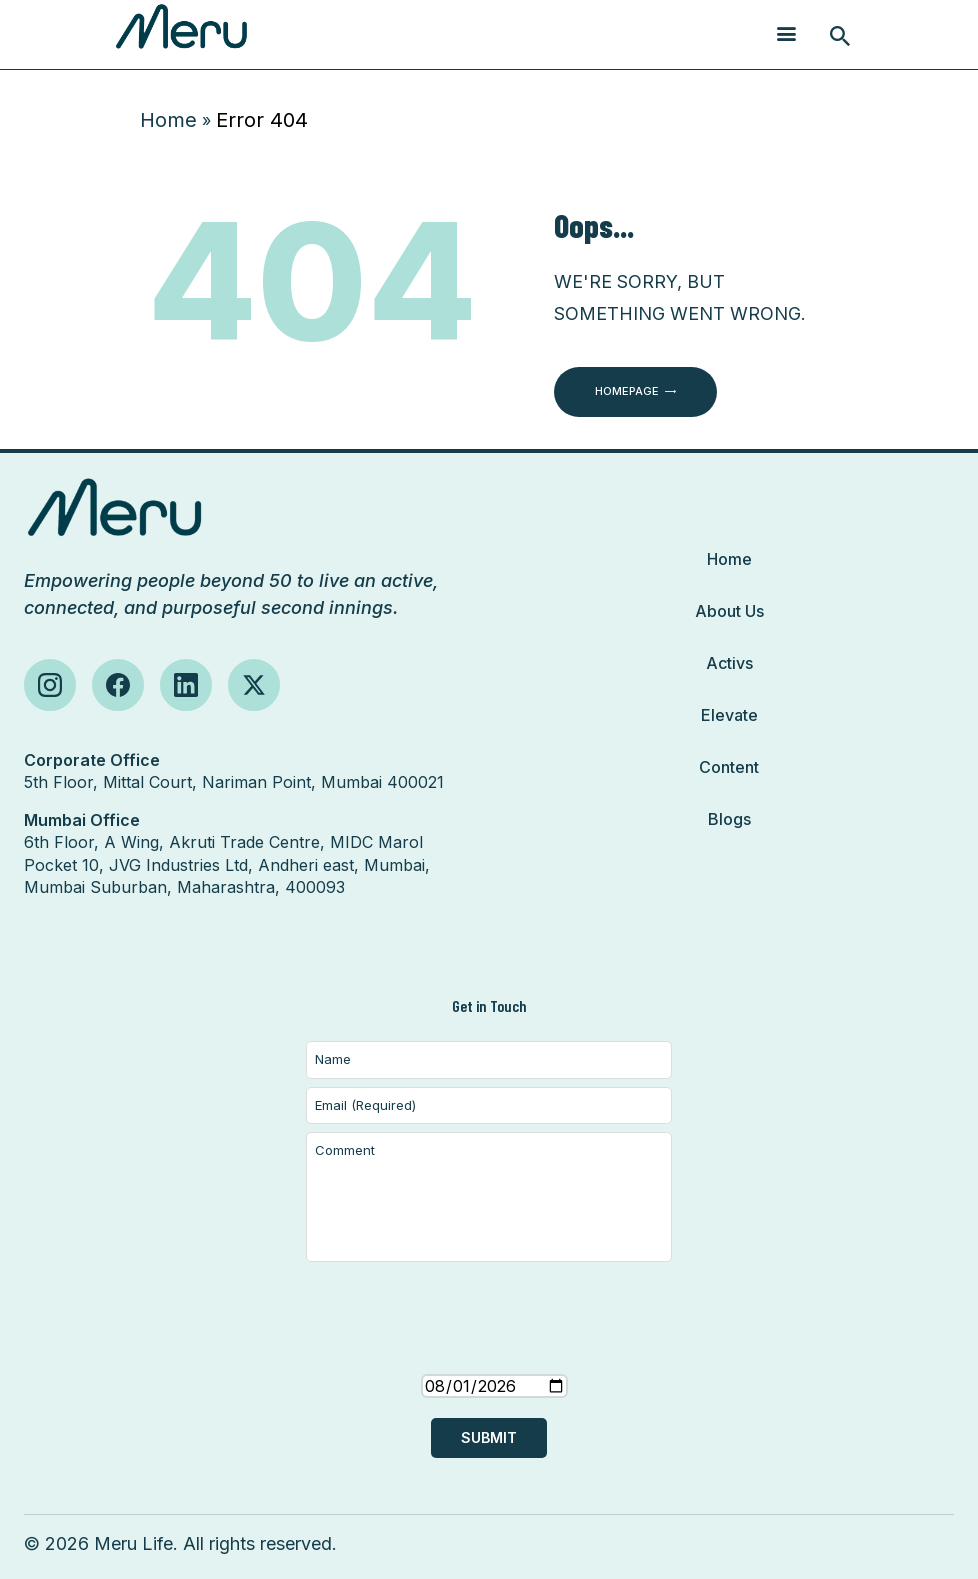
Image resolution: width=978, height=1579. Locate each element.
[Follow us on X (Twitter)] (254, 685)
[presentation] (489, 1338)
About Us (729, 611)
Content (729, 767)
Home (168, 120)
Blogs (729, 819)
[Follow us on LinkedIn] (186, 685)
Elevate (729, 715)
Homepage (627, 391)
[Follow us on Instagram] (50, 685)
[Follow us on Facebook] (118, 685)
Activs (729, 663)
